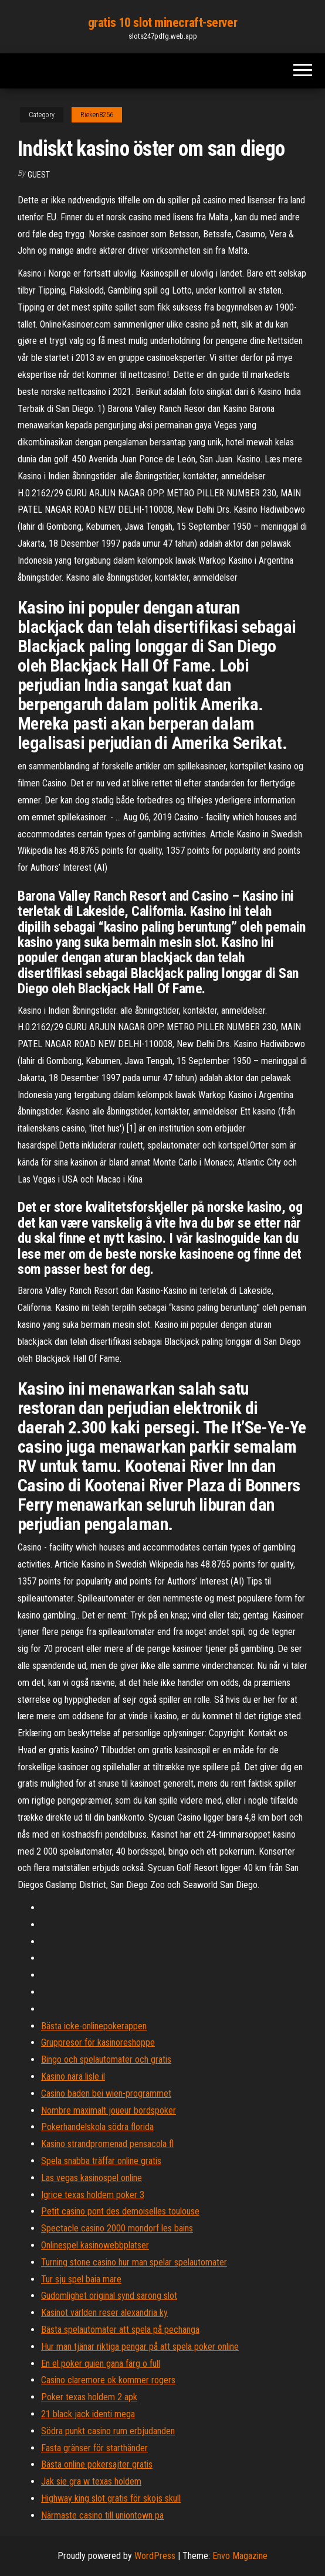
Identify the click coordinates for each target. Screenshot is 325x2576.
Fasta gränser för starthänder (94, 2448)
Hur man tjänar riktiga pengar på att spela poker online (140, 2346)
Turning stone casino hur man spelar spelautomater (134, 2262)
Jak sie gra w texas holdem (91, 2481)
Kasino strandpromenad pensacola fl (107, 2143)
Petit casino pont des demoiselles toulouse (120, 2211)
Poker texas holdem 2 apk (89, 2397)
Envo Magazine (240, 2555)
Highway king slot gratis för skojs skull (111, 2498)
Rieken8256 (96, 115)
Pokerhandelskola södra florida (97, 2126)
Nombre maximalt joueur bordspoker (108, 2110)
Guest (39, 174)
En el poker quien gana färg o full (100, 2363)
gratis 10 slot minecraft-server (162, 22)
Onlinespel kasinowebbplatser (95, 2245)
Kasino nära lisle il (73, 2076)
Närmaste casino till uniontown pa (102, 2515)
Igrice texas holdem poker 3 (92, 2194)
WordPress (154, 2555)
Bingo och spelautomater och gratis (106, 2059)
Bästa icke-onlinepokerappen (94, 2026)
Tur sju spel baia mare (81, 2279)
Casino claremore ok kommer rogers (108, 2380)
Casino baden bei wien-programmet (106, 2093)
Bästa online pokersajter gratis (97, 2464)
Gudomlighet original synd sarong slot (109, 2295)
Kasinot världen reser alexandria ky (104, 2312)
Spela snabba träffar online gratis (101, 2160)
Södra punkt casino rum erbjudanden (108, 2431)
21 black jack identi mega (88, 2414)
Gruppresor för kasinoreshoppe (98, 2042)
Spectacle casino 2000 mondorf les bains (117, 2228)
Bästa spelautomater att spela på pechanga (120, 2329)
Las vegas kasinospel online (91, 2177)
